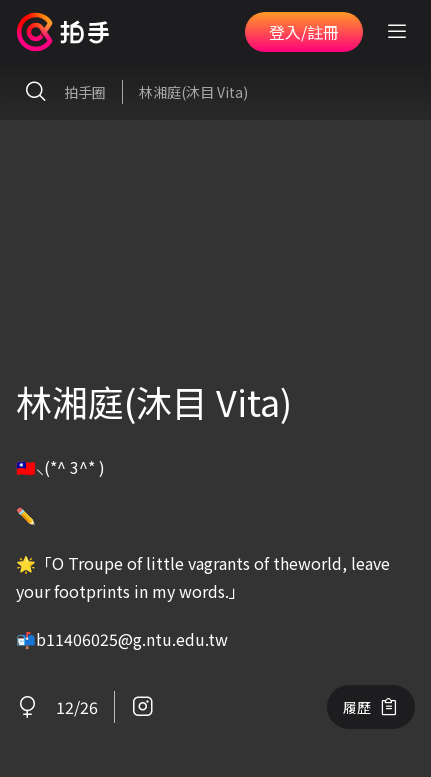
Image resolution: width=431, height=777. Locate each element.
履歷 (371, 707)
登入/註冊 (304, 32)
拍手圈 (61, 92)
